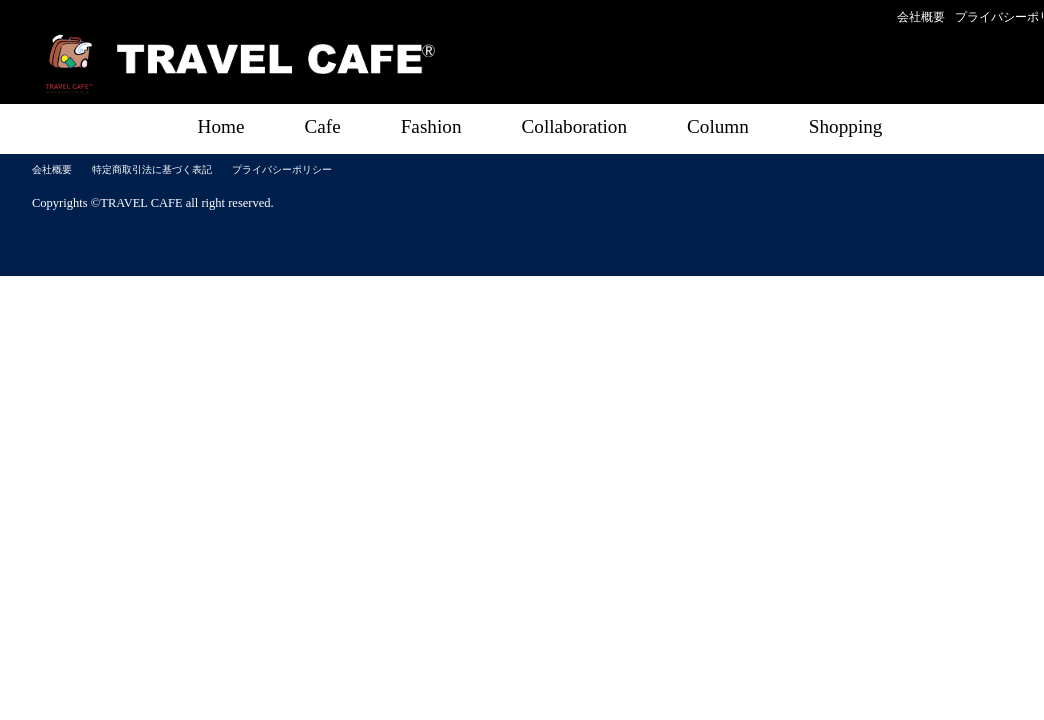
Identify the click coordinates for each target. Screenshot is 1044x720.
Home (221, 126)
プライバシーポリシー (282, 169)
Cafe (322, 126)
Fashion (431, 126)
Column (718, 126)
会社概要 (921, 17)
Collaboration (574, 126)
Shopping (846, 126)
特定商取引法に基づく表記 (152, 169)
